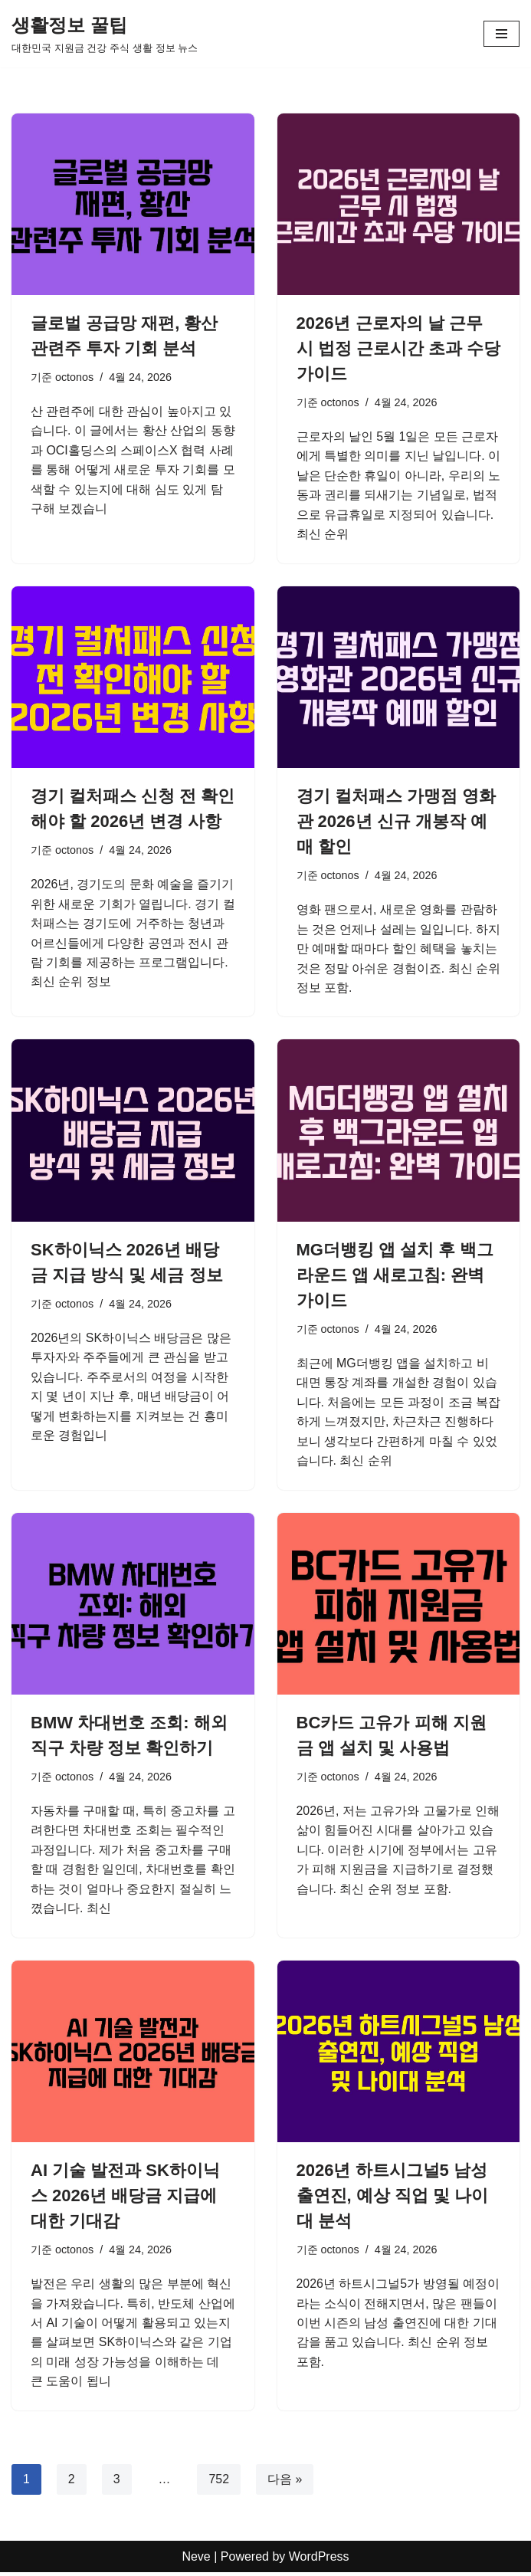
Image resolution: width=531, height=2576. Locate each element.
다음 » (284, 2482)
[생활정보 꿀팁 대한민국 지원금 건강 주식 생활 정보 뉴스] (104, 34)
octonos (74, 377)
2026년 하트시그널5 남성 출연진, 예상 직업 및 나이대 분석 (393, 2198)
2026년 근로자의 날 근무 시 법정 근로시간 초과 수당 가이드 (398, 348)
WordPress (319, 2559)
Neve (196, 2559)
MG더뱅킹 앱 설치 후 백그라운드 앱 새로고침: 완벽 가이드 (395, 1276)
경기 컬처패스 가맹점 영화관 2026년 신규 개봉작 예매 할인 (396, 822)
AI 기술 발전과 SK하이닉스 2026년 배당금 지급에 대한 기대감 (125, 2198)
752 (219, 2482)
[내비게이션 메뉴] (501, 34)
